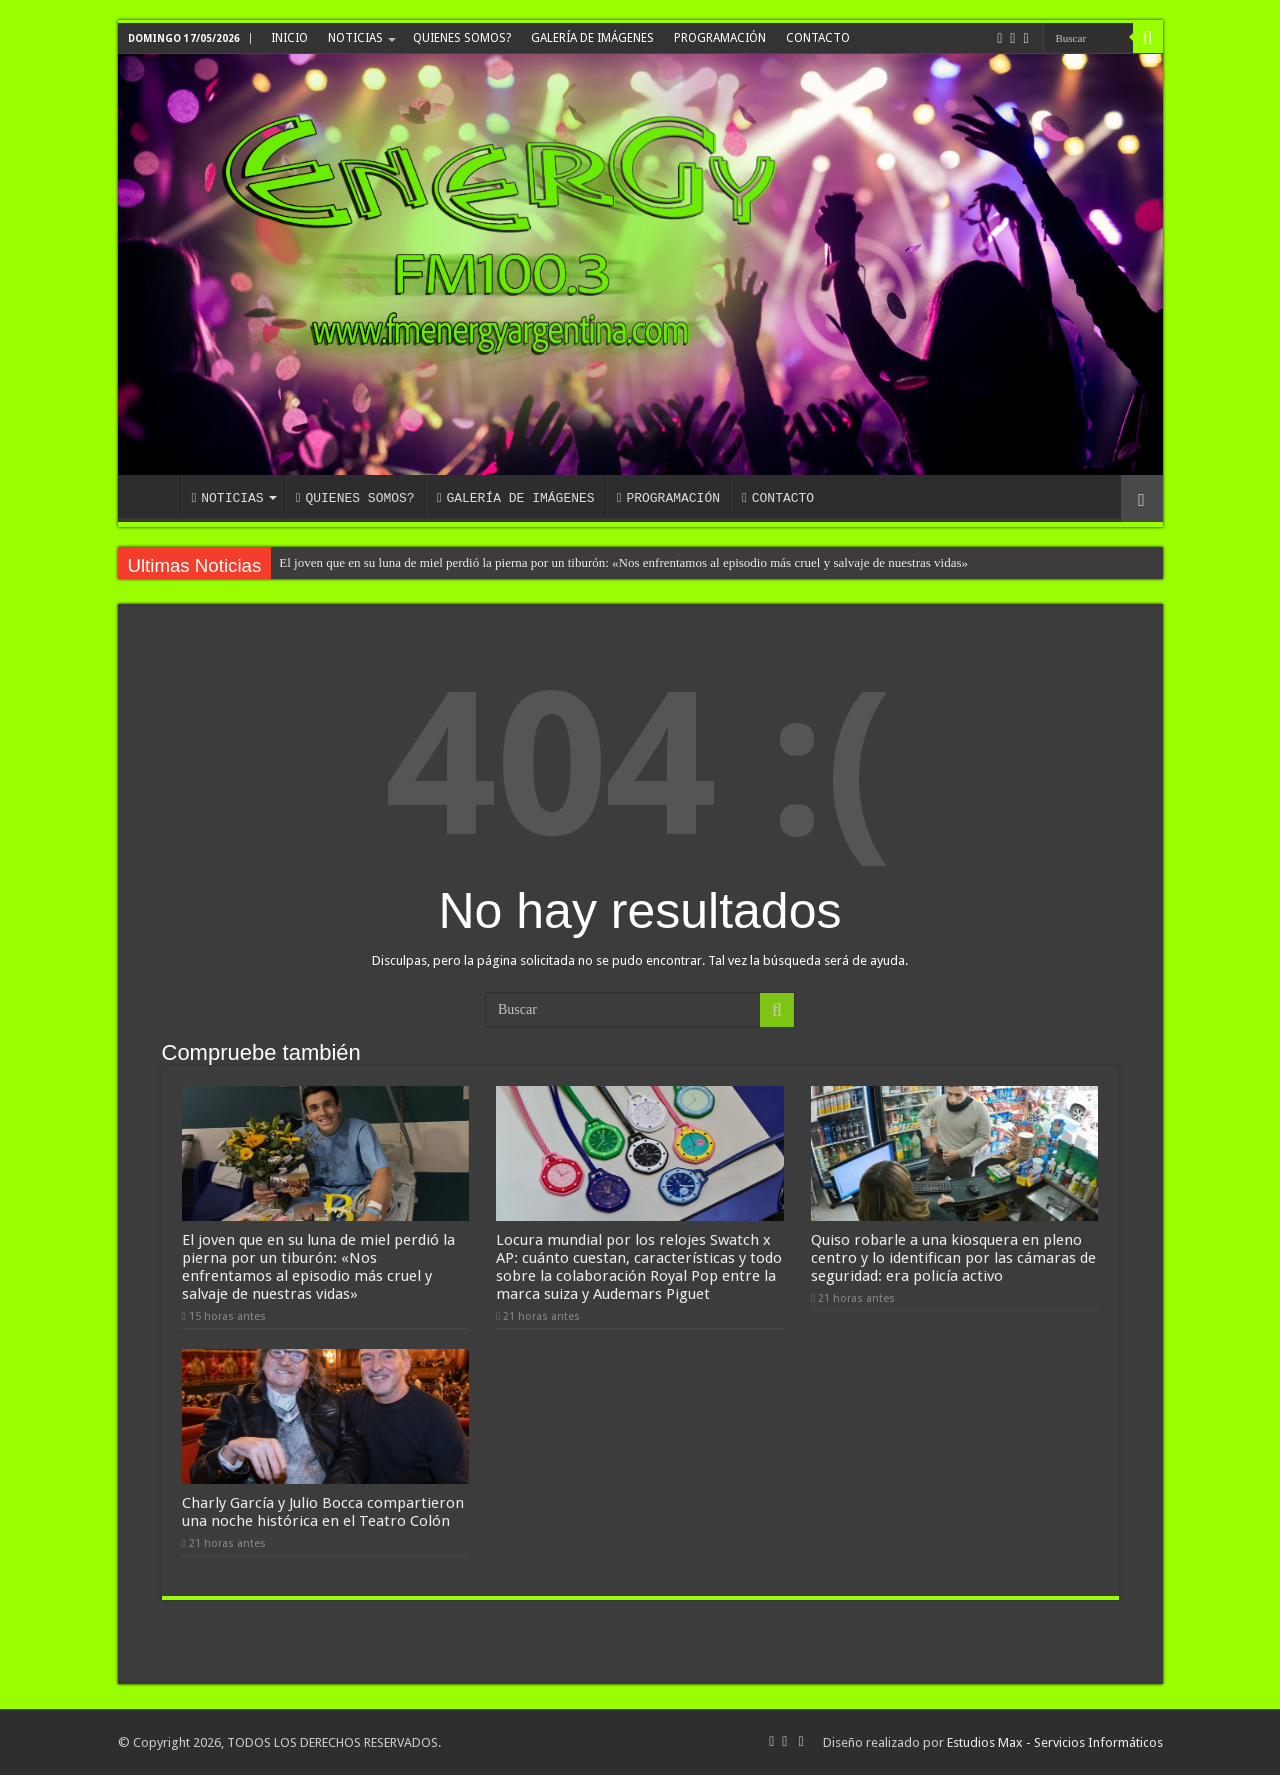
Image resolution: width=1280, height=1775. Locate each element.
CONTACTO (818, 38)
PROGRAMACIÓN (720, 38)
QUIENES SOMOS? (462, 38)
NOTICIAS (355, 38)
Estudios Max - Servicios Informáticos (1055, 1742)
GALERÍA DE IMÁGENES (592, 38)
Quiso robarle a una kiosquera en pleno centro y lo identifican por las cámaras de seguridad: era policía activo (953, 1258)
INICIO (289, 38)
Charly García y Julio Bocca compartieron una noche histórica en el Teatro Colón (323, 1512)
